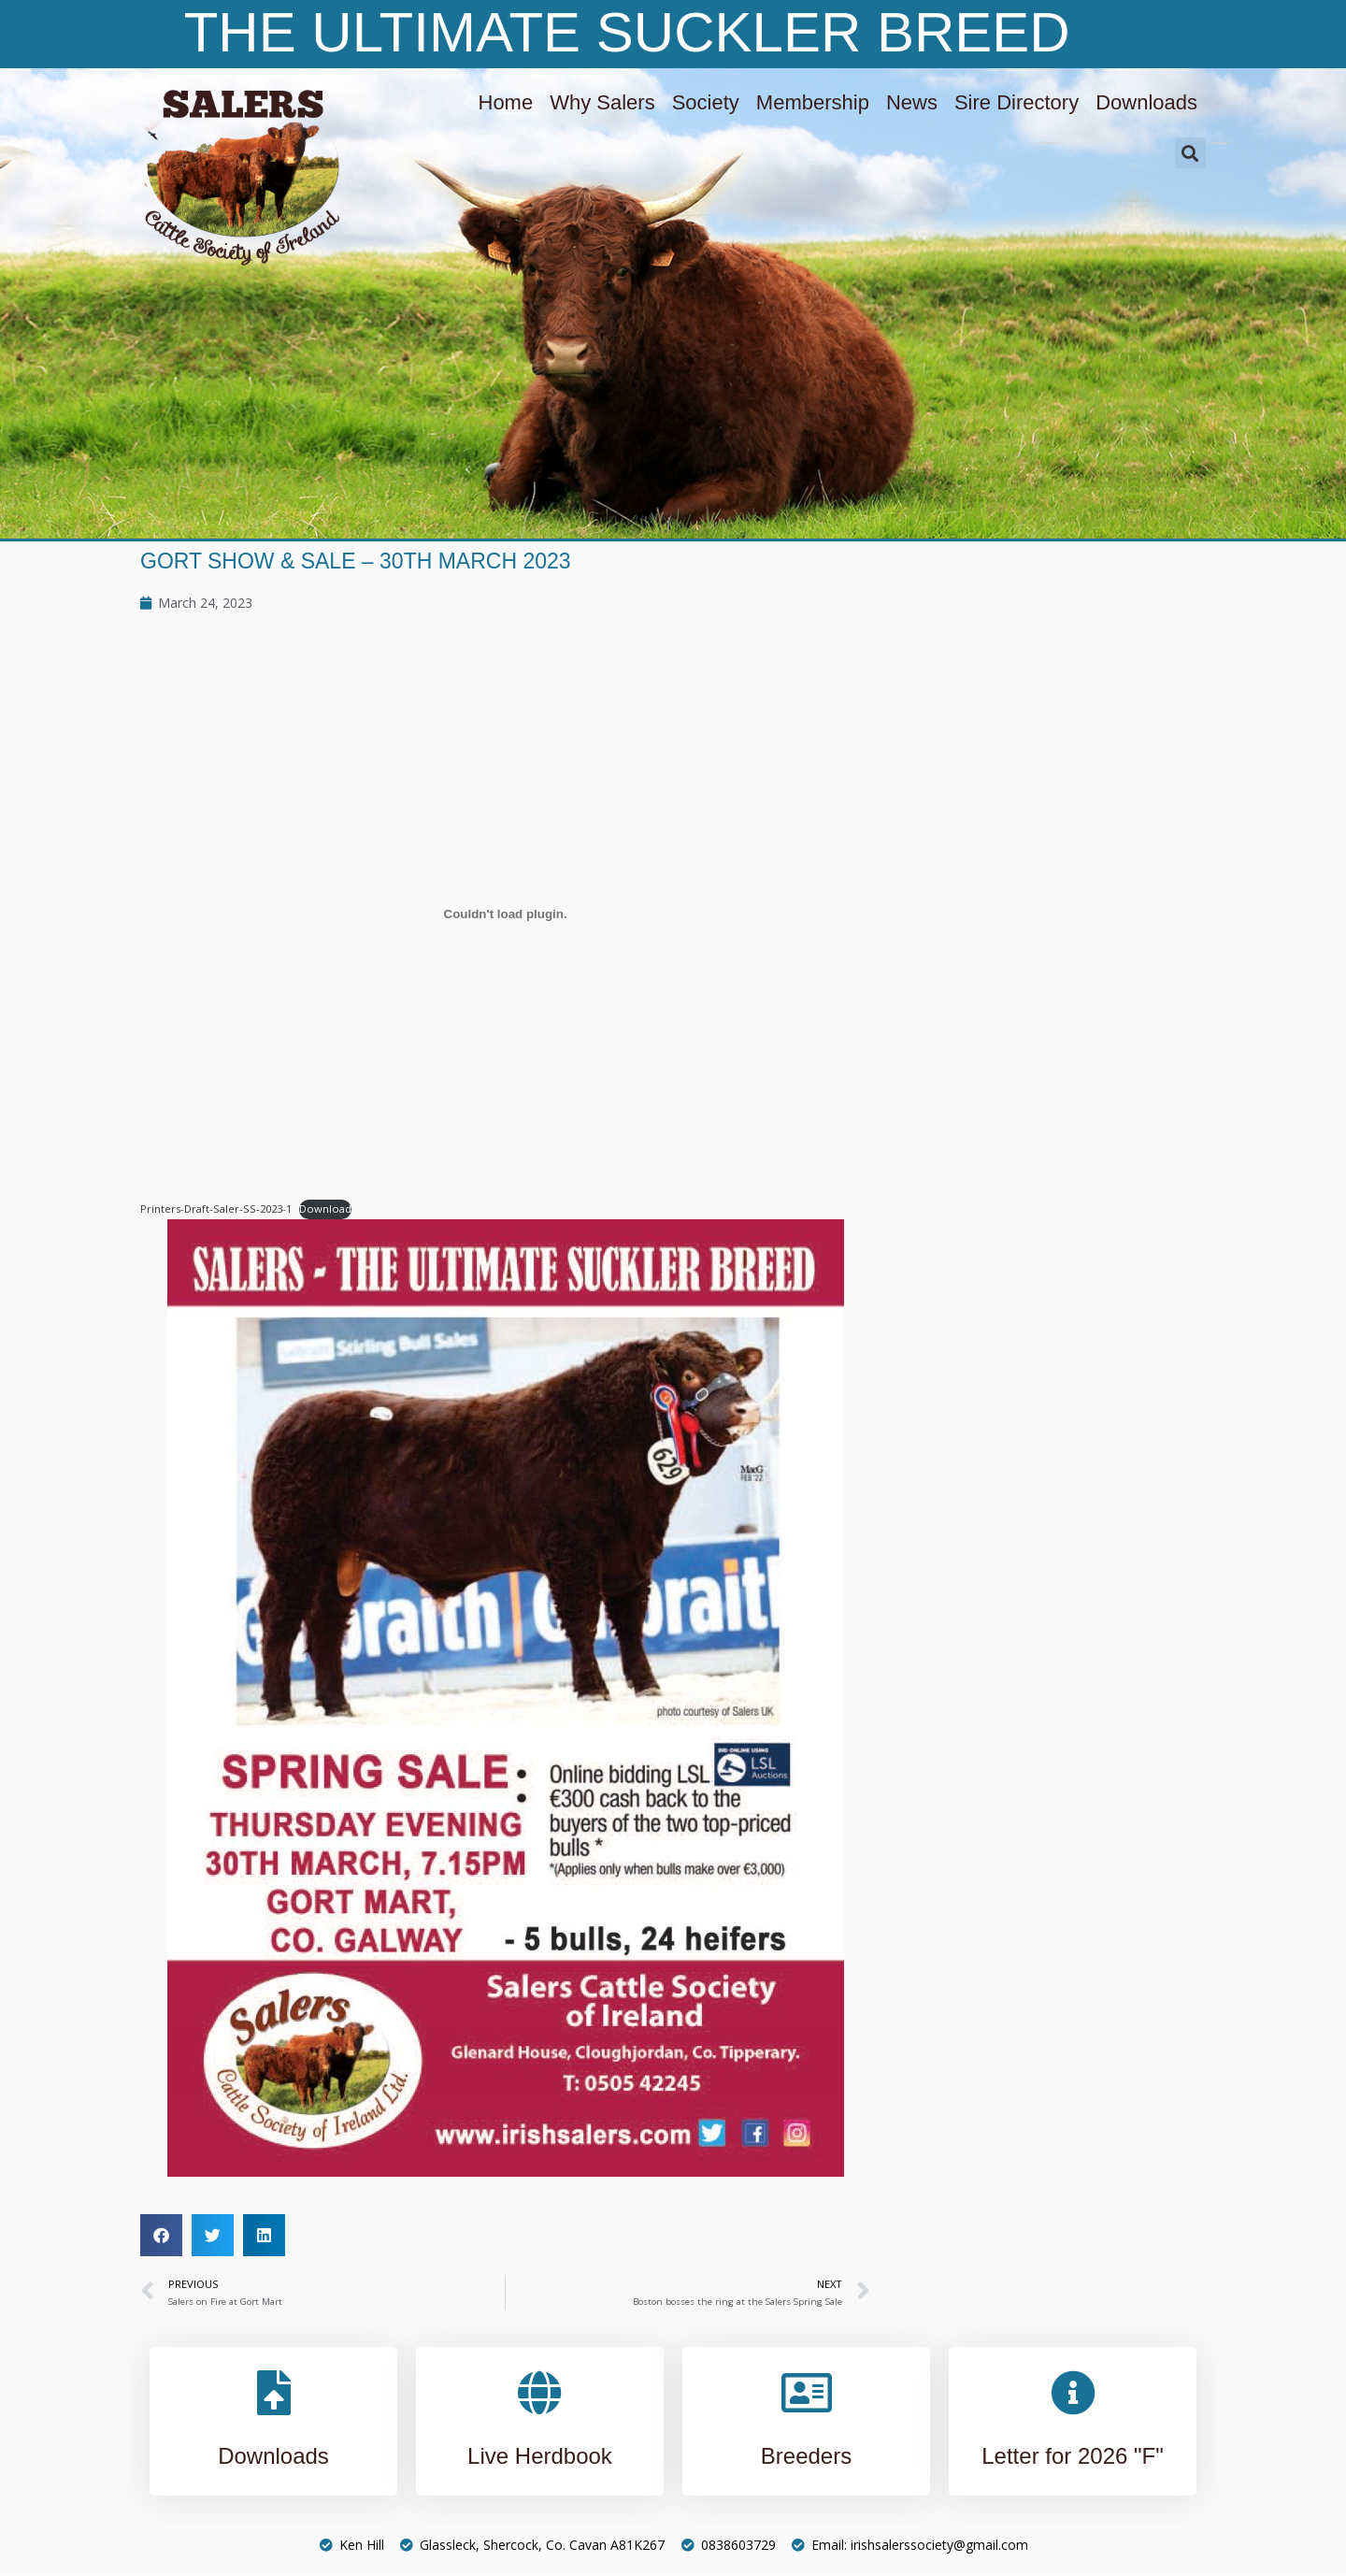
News (912, 102)
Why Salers (602, 102)
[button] (1190, 152)
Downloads (1146, 102)
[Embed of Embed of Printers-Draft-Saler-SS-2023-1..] (505, 913)
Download (325, 1209)
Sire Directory (1016, 102)
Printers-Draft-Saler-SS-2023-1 (216, 1209)
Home (506, 102)
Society (705, 102)
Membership (812, 102)
